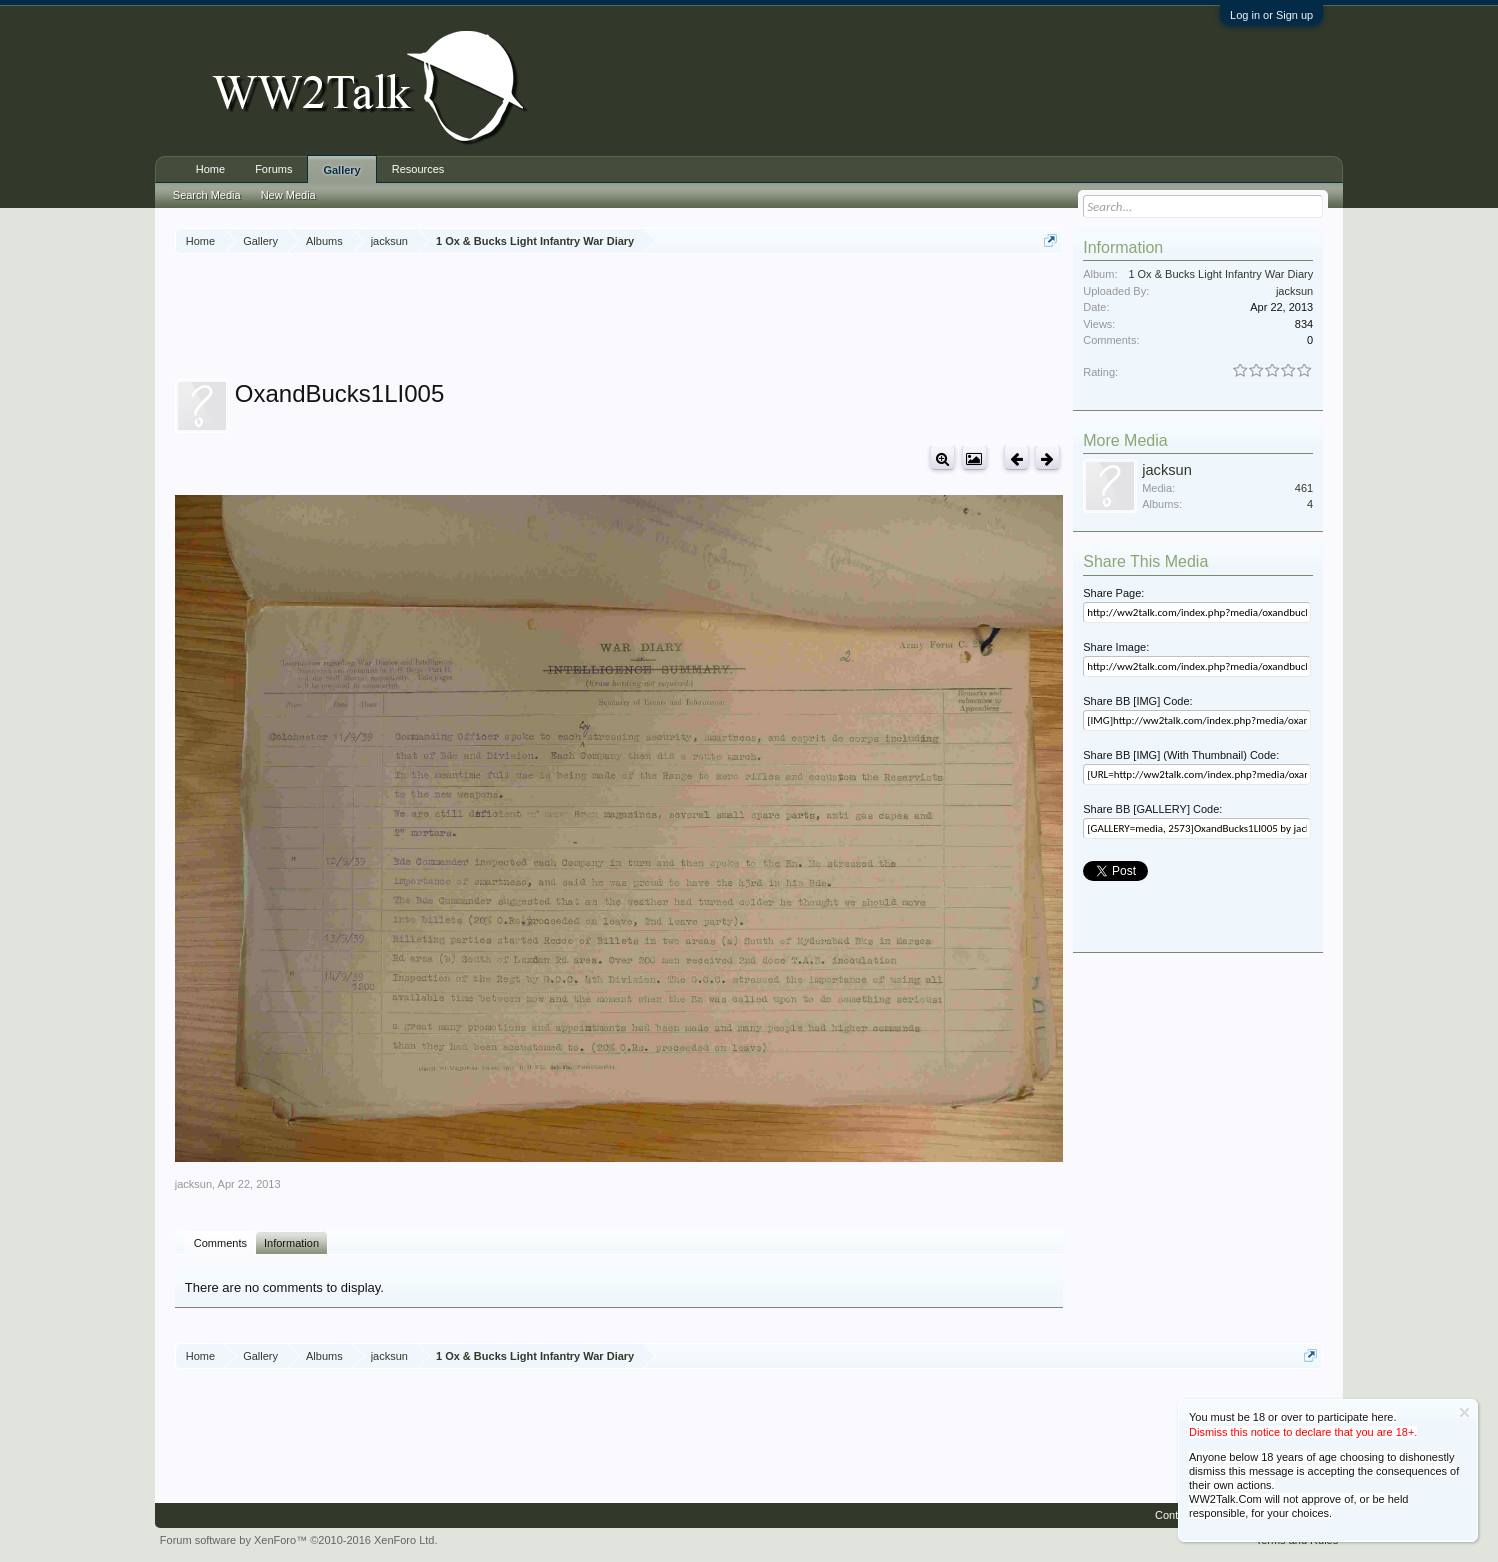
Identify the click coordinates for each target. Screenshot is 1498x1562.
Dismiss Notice (1464, 1412)
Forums (273, 169)
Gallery (341, 170)
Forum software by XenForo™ (299, 1540)
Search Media (207, 195)
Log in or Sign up (1271, 15)
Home (210, 169)
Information (291, 1243)
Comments (220, 1243)
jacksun (193, 1184)
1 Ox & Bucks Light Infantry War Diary (1220, 274)
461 (1304, 488)
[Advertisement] (619, 319)
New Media (288, 195)
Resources (418, 169)
